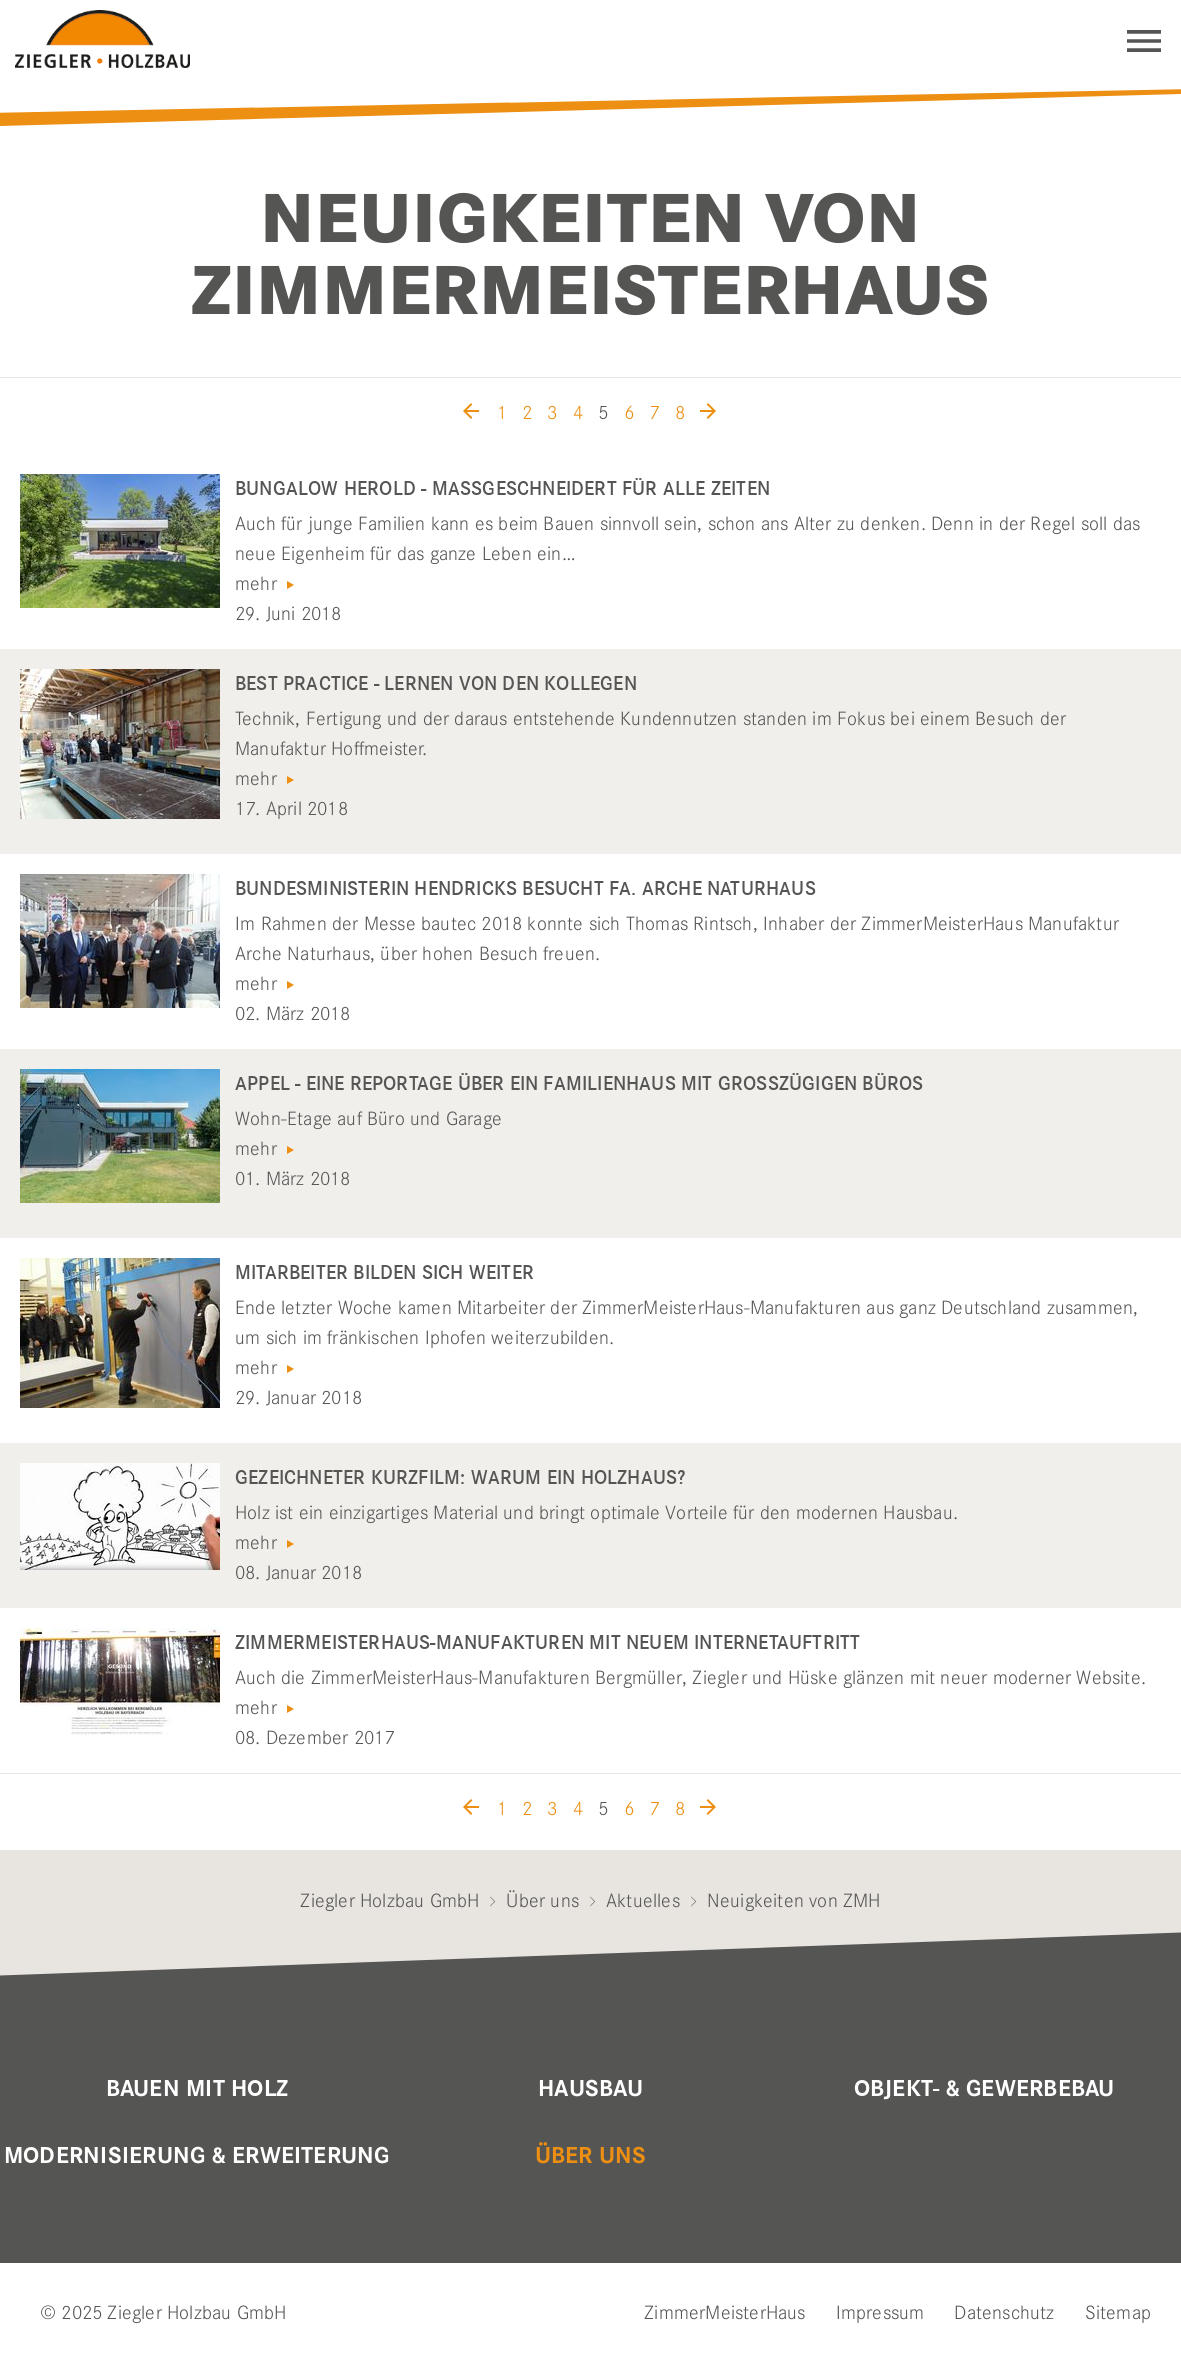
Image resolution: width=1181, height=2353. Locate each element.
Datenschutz (1004, 2312)
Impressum (880, 2312)
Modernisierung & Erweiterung (197, 2156)
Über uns (542, 1900)
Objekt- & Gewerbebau (984, 2089)
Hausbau (590, 2089)
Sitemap (1118, 2312)
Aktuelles (643, 1900)
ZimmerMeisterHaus (724, 2312)
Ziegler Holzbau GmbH (389, 1900)
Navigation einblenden (1144, 41)
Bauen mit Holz (197, 2089)
